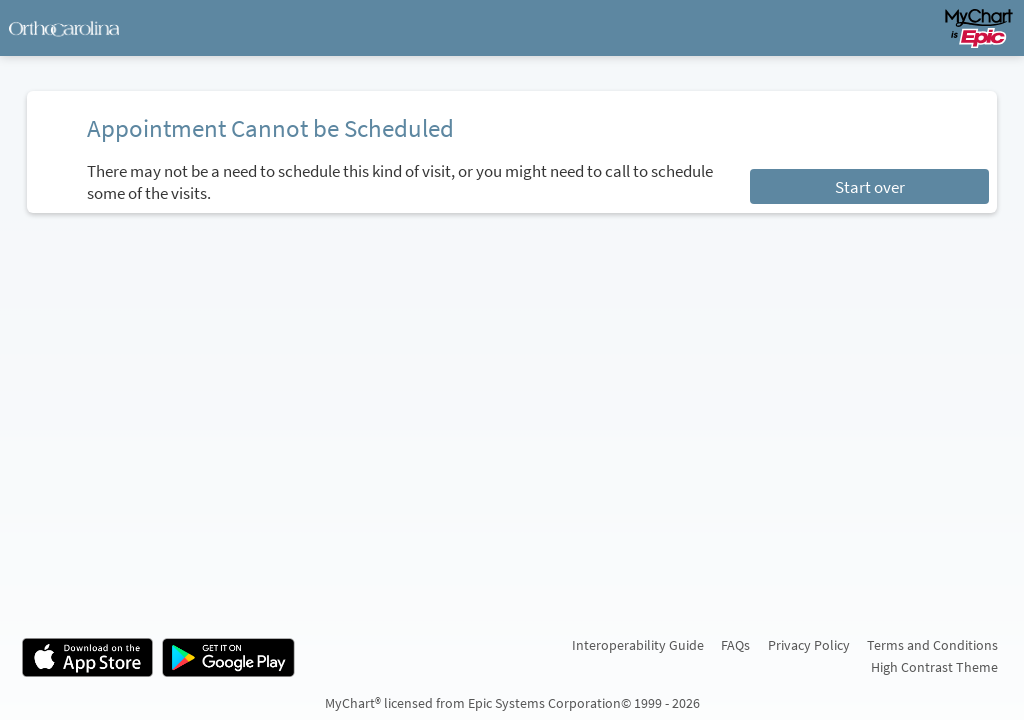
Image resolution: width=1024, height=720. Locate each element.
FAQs (735, 645)
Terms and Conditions (932, 645)
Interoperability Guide (638, 645)
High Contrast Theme (934, 667)
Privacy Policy (809, 645)
